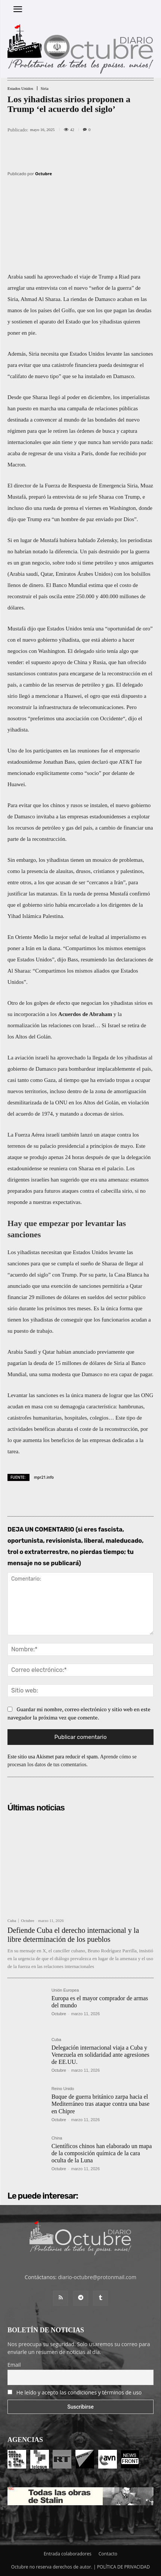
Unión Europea (65, 1990)
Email (14, 2364)
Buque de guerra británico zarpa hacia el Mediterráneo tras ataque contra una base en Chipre (101, 2103)
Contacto (108, 2554)
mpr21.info (44, 1477)
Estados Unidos (20, 88)
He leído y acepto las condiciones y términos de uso (79, 2392)
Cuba (11, 1921)
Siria (45, 88)
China (57, 2138)
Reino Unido (63, 2089)
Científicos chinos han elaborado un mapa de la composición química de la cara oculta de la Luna (102, 2153)
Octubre (43, 173)
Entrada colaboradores (68, 2554)
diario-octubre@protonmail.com (97, 2277)
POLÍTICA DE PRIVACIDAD (123, 2567)
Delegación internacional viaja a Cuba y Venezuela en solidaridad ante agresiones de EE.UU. (100, 2054)
